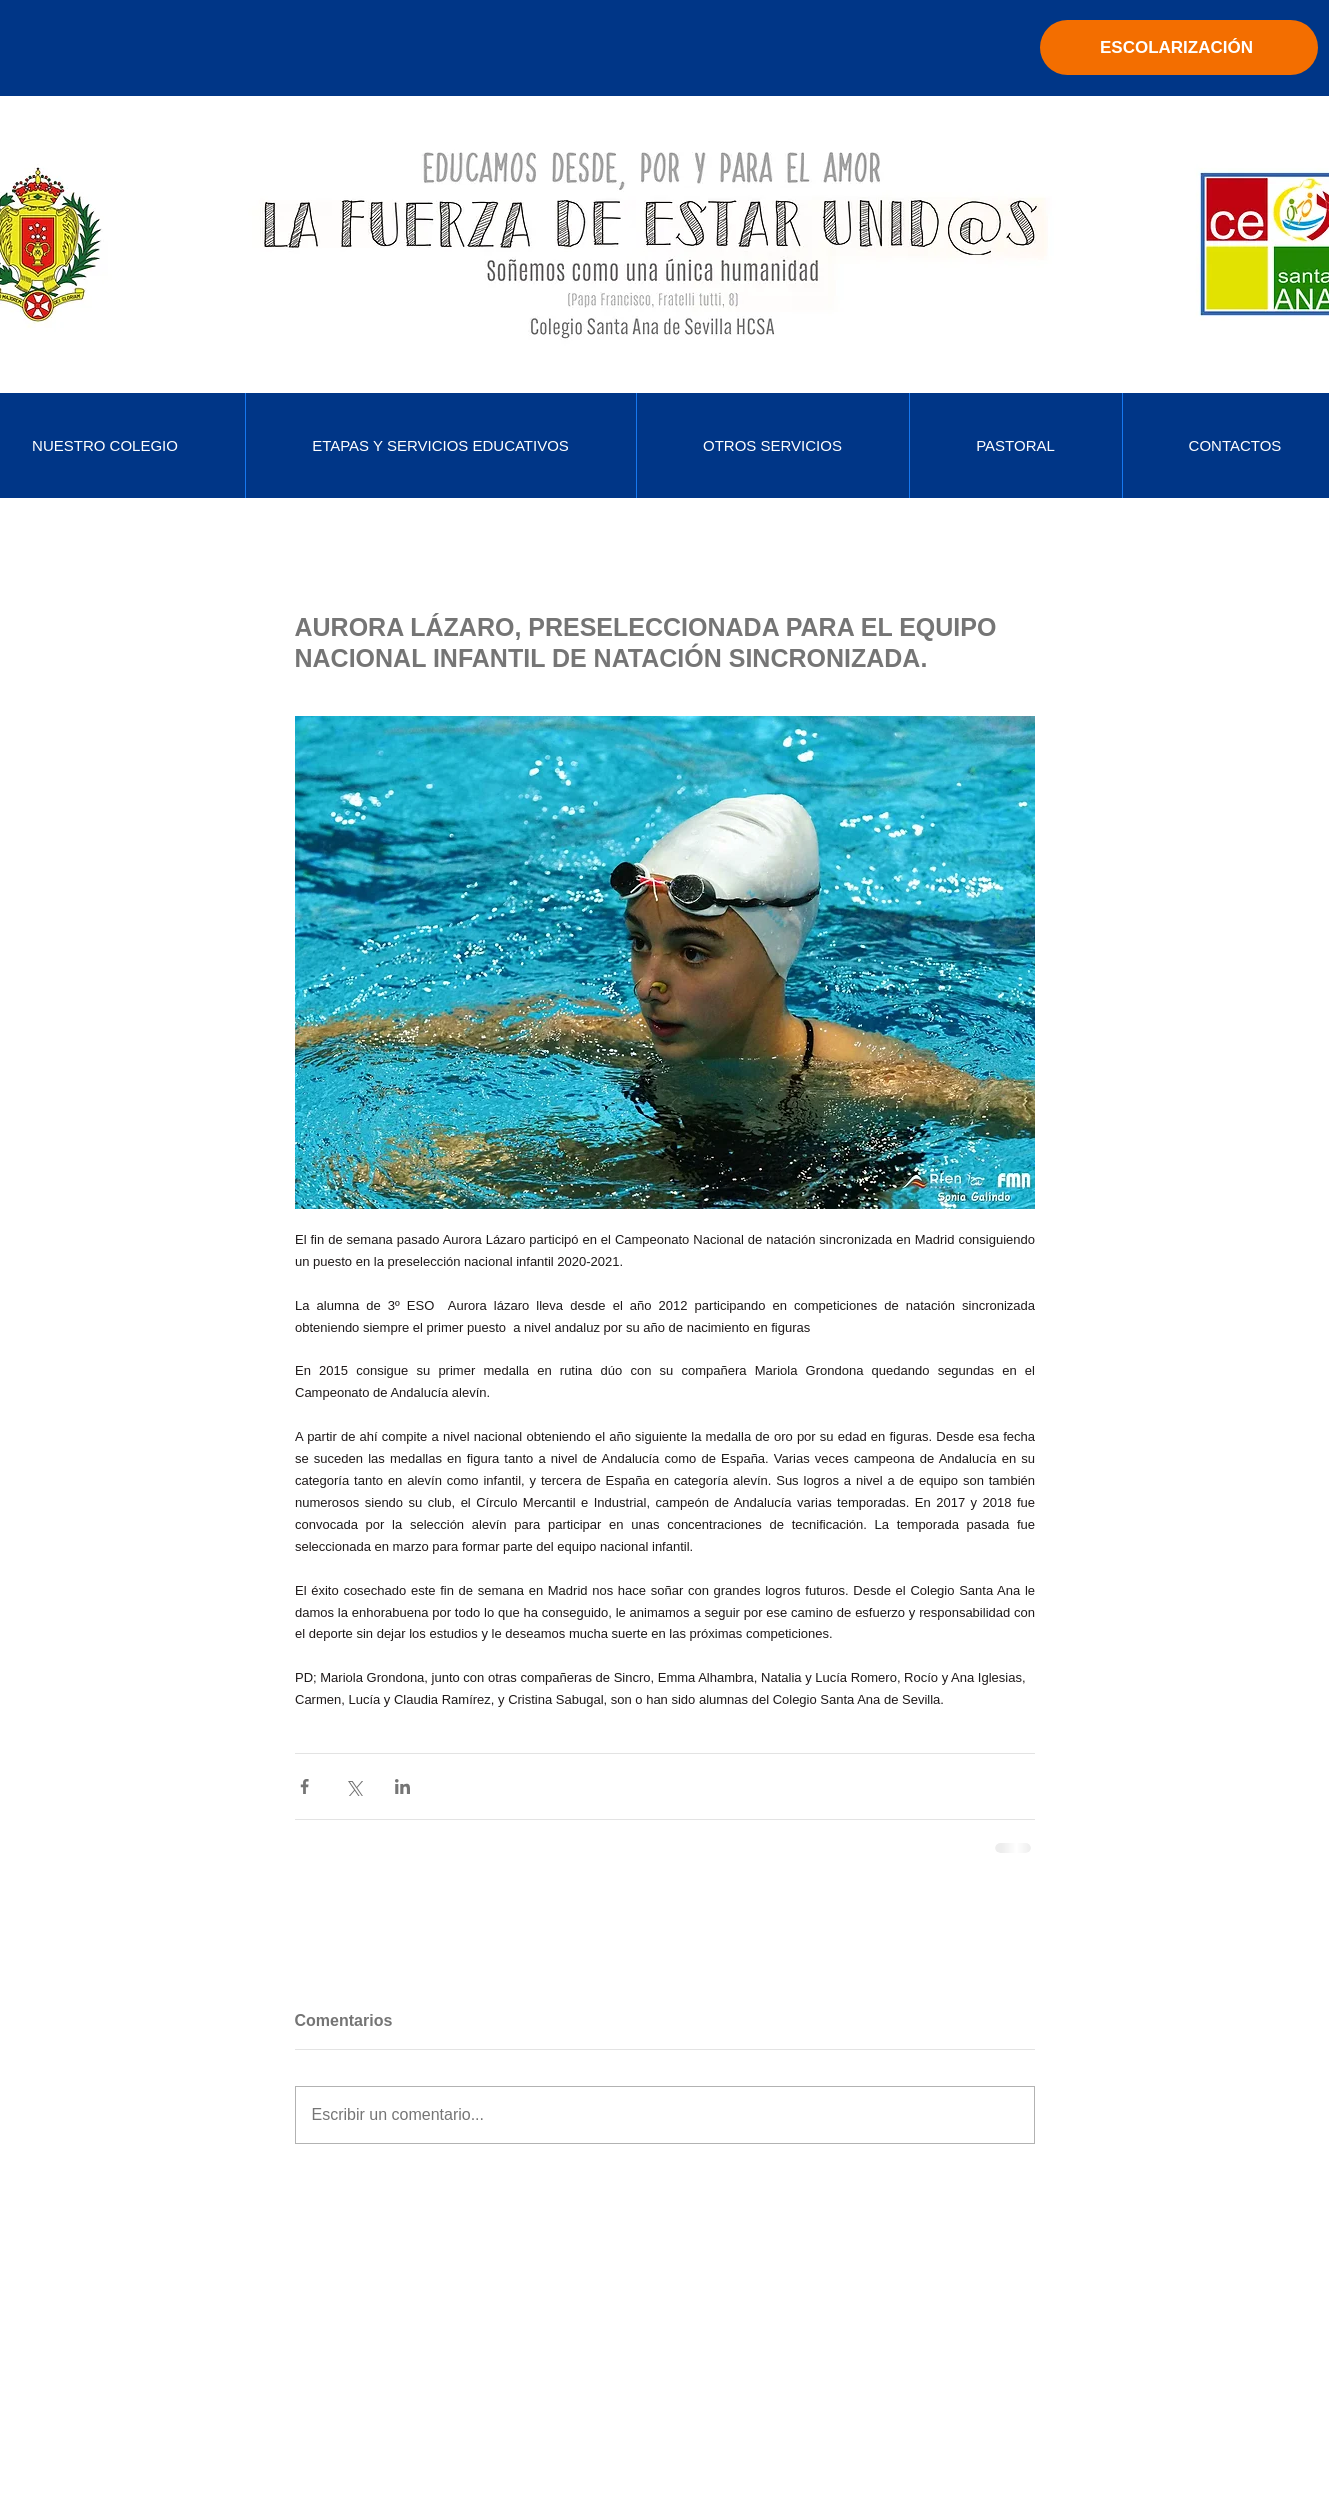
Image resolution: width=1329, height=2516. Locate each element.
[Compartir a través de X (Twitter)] (353, 1786)
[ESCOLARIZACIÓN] (1179, 47)
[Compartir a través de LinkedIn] (402, 1786)
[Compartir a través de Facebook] (304, 1786)
